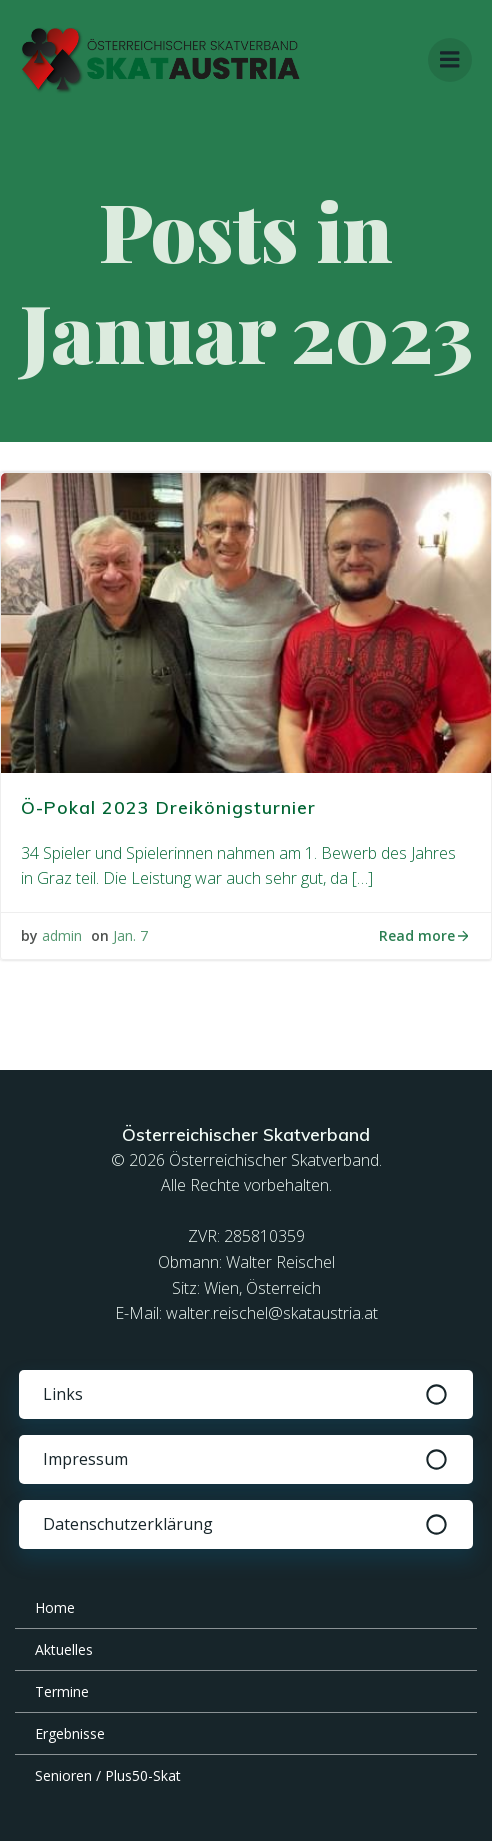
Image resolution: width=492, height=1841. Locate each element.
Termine (62, 1691)
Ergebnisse (70, 1733)
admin (62, 935)
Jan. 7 (130, 935)
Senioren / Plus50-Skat (108, 1775)
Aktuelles (64, 1649)
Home (55, 1607)
